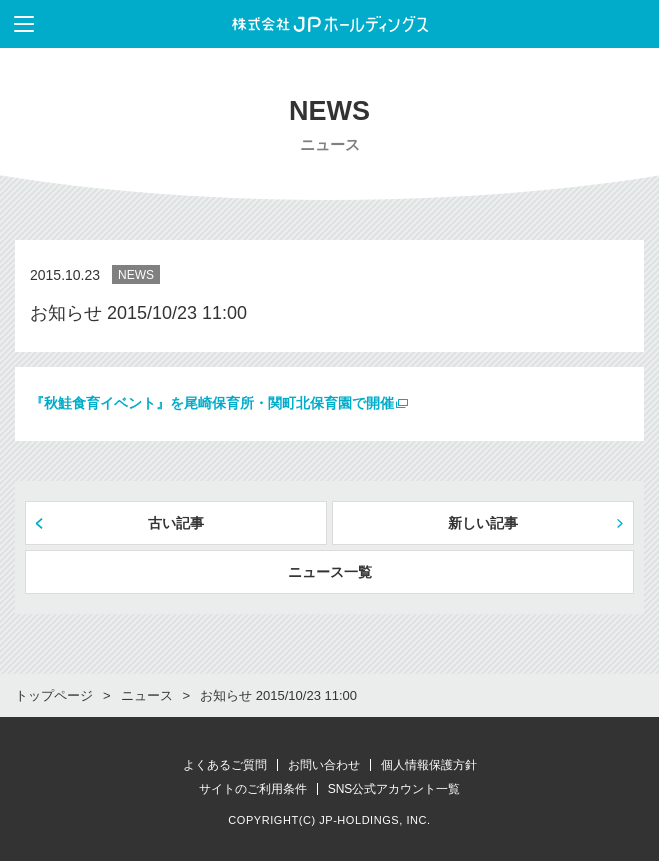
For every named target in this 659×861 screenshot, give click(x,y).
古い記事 (176, 523)
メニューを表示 (17, 24)
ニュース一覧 (330, 572)
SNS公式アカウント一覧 (394, 789)
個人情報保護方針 (429, 765)
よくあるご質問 (225, 765)
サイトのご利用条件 (253, 789)
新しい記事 (483, 523)
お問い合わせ (324, 765)
